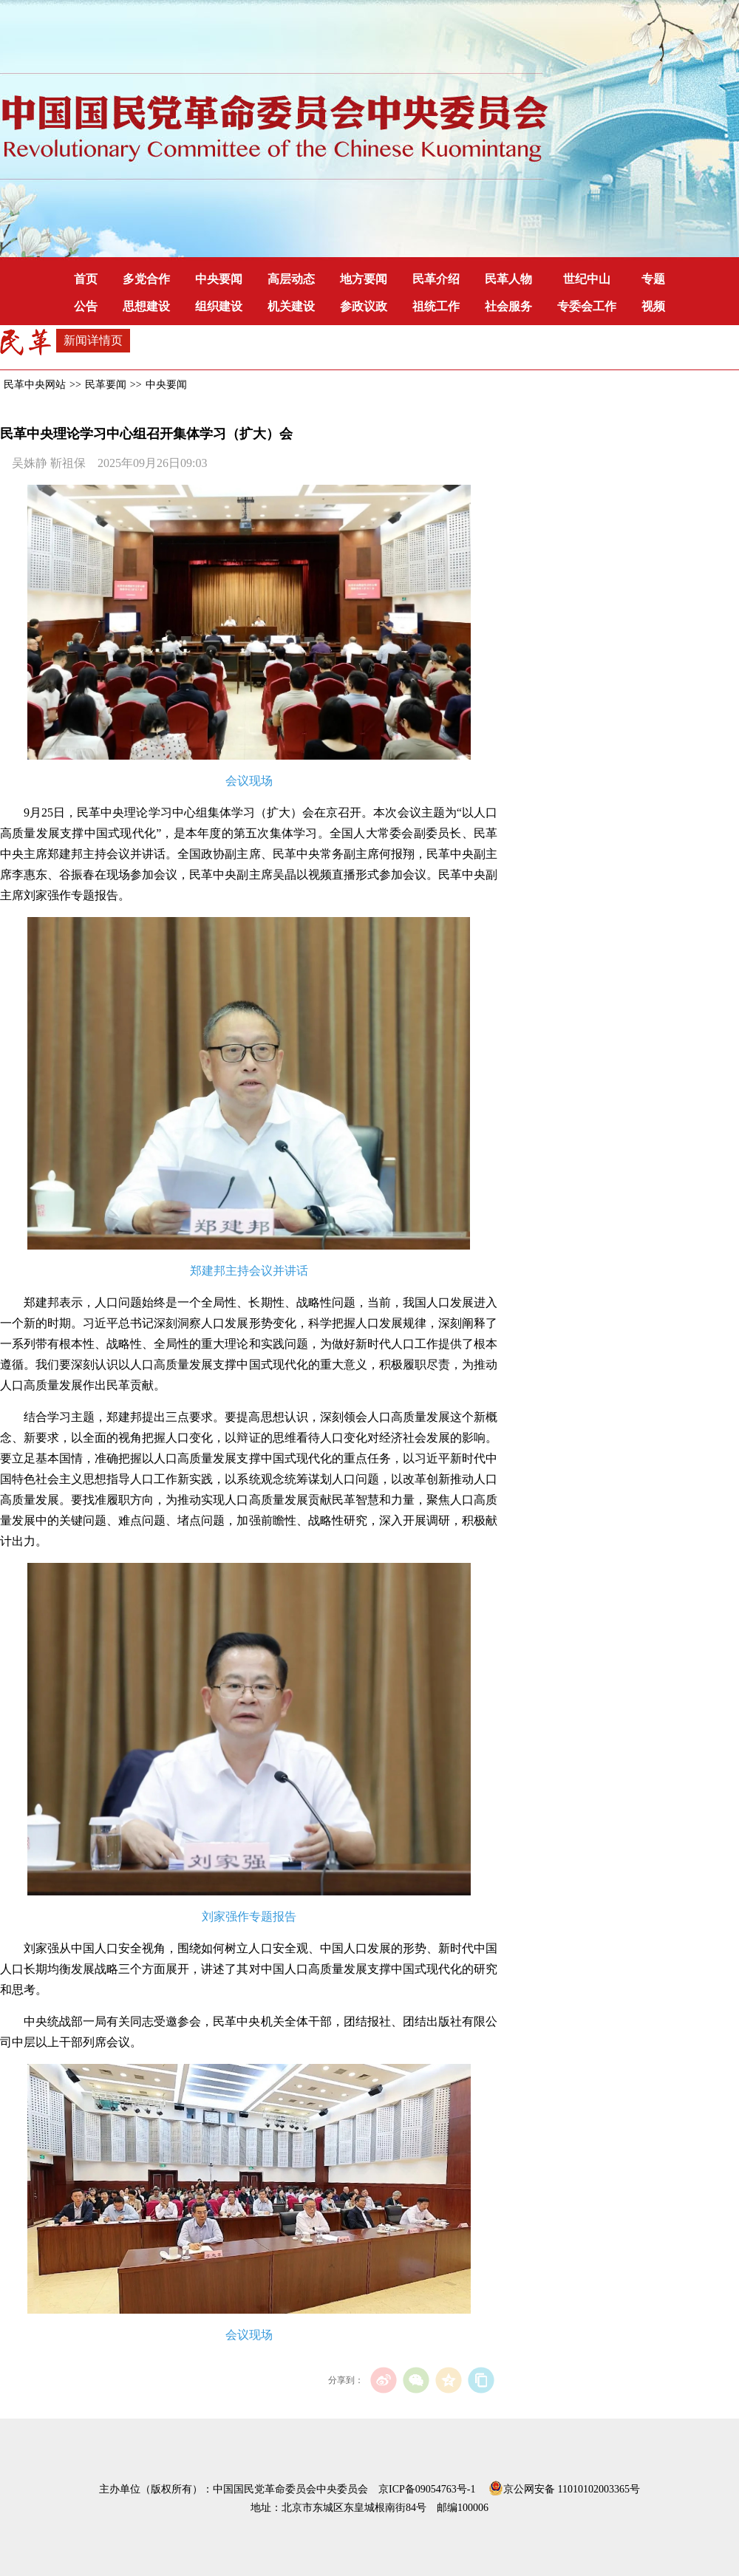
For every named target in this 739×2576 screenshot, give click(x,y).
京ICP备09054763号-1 (426, 2489)
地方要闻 (363, 279)
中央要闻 (218, 279)
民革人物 (508, 279)
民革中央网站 (35, 384)
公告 (86, 306)
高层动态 (291, 279)
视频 (653, 306)
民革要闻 (105, 384)
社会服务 (508, 306)
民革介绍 (436, 279)
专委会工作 (586, 306)
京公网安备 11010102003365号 (564, 2486)
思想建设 (146, 306)
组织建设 (218, 306)
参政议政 (363, 306)
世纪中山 (586, 279)
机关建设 (291, 306)
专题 (653, 279)
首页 (86, 279)
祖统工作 (436, 306)
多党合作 (146, 279)
